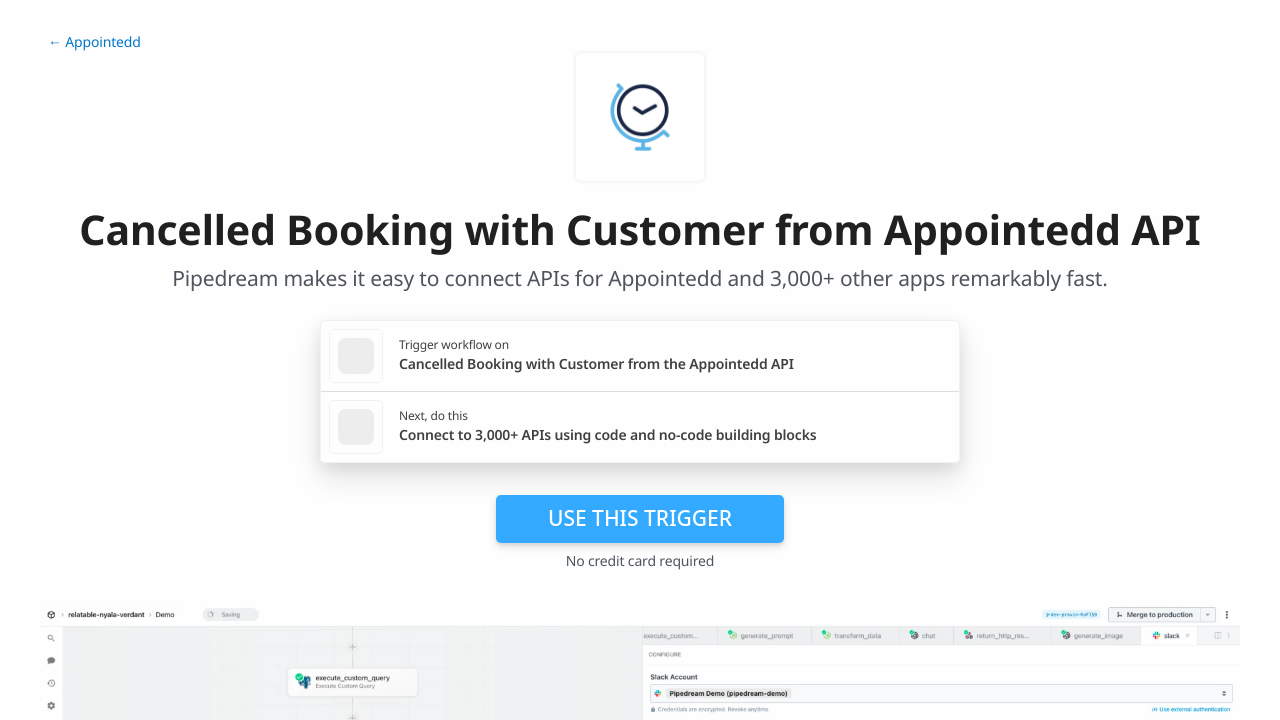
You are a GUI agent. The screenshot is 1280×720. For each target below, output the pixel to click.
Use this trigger (640, 518)
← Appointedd (94, 42)
